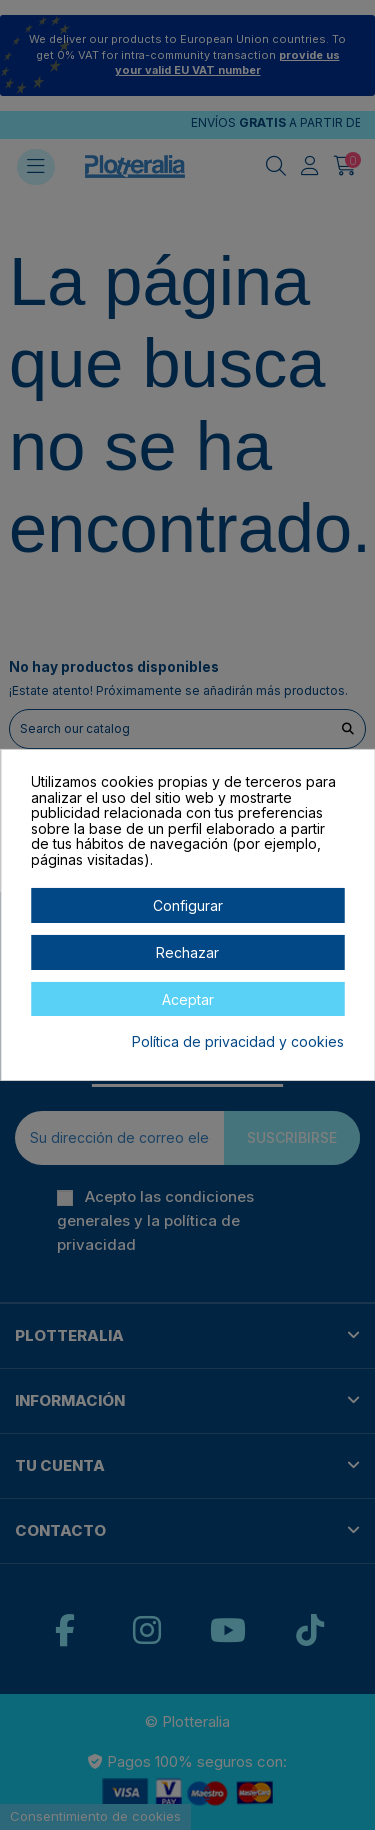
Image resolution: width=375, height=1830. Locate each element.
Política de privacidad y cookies (238, 1042)
